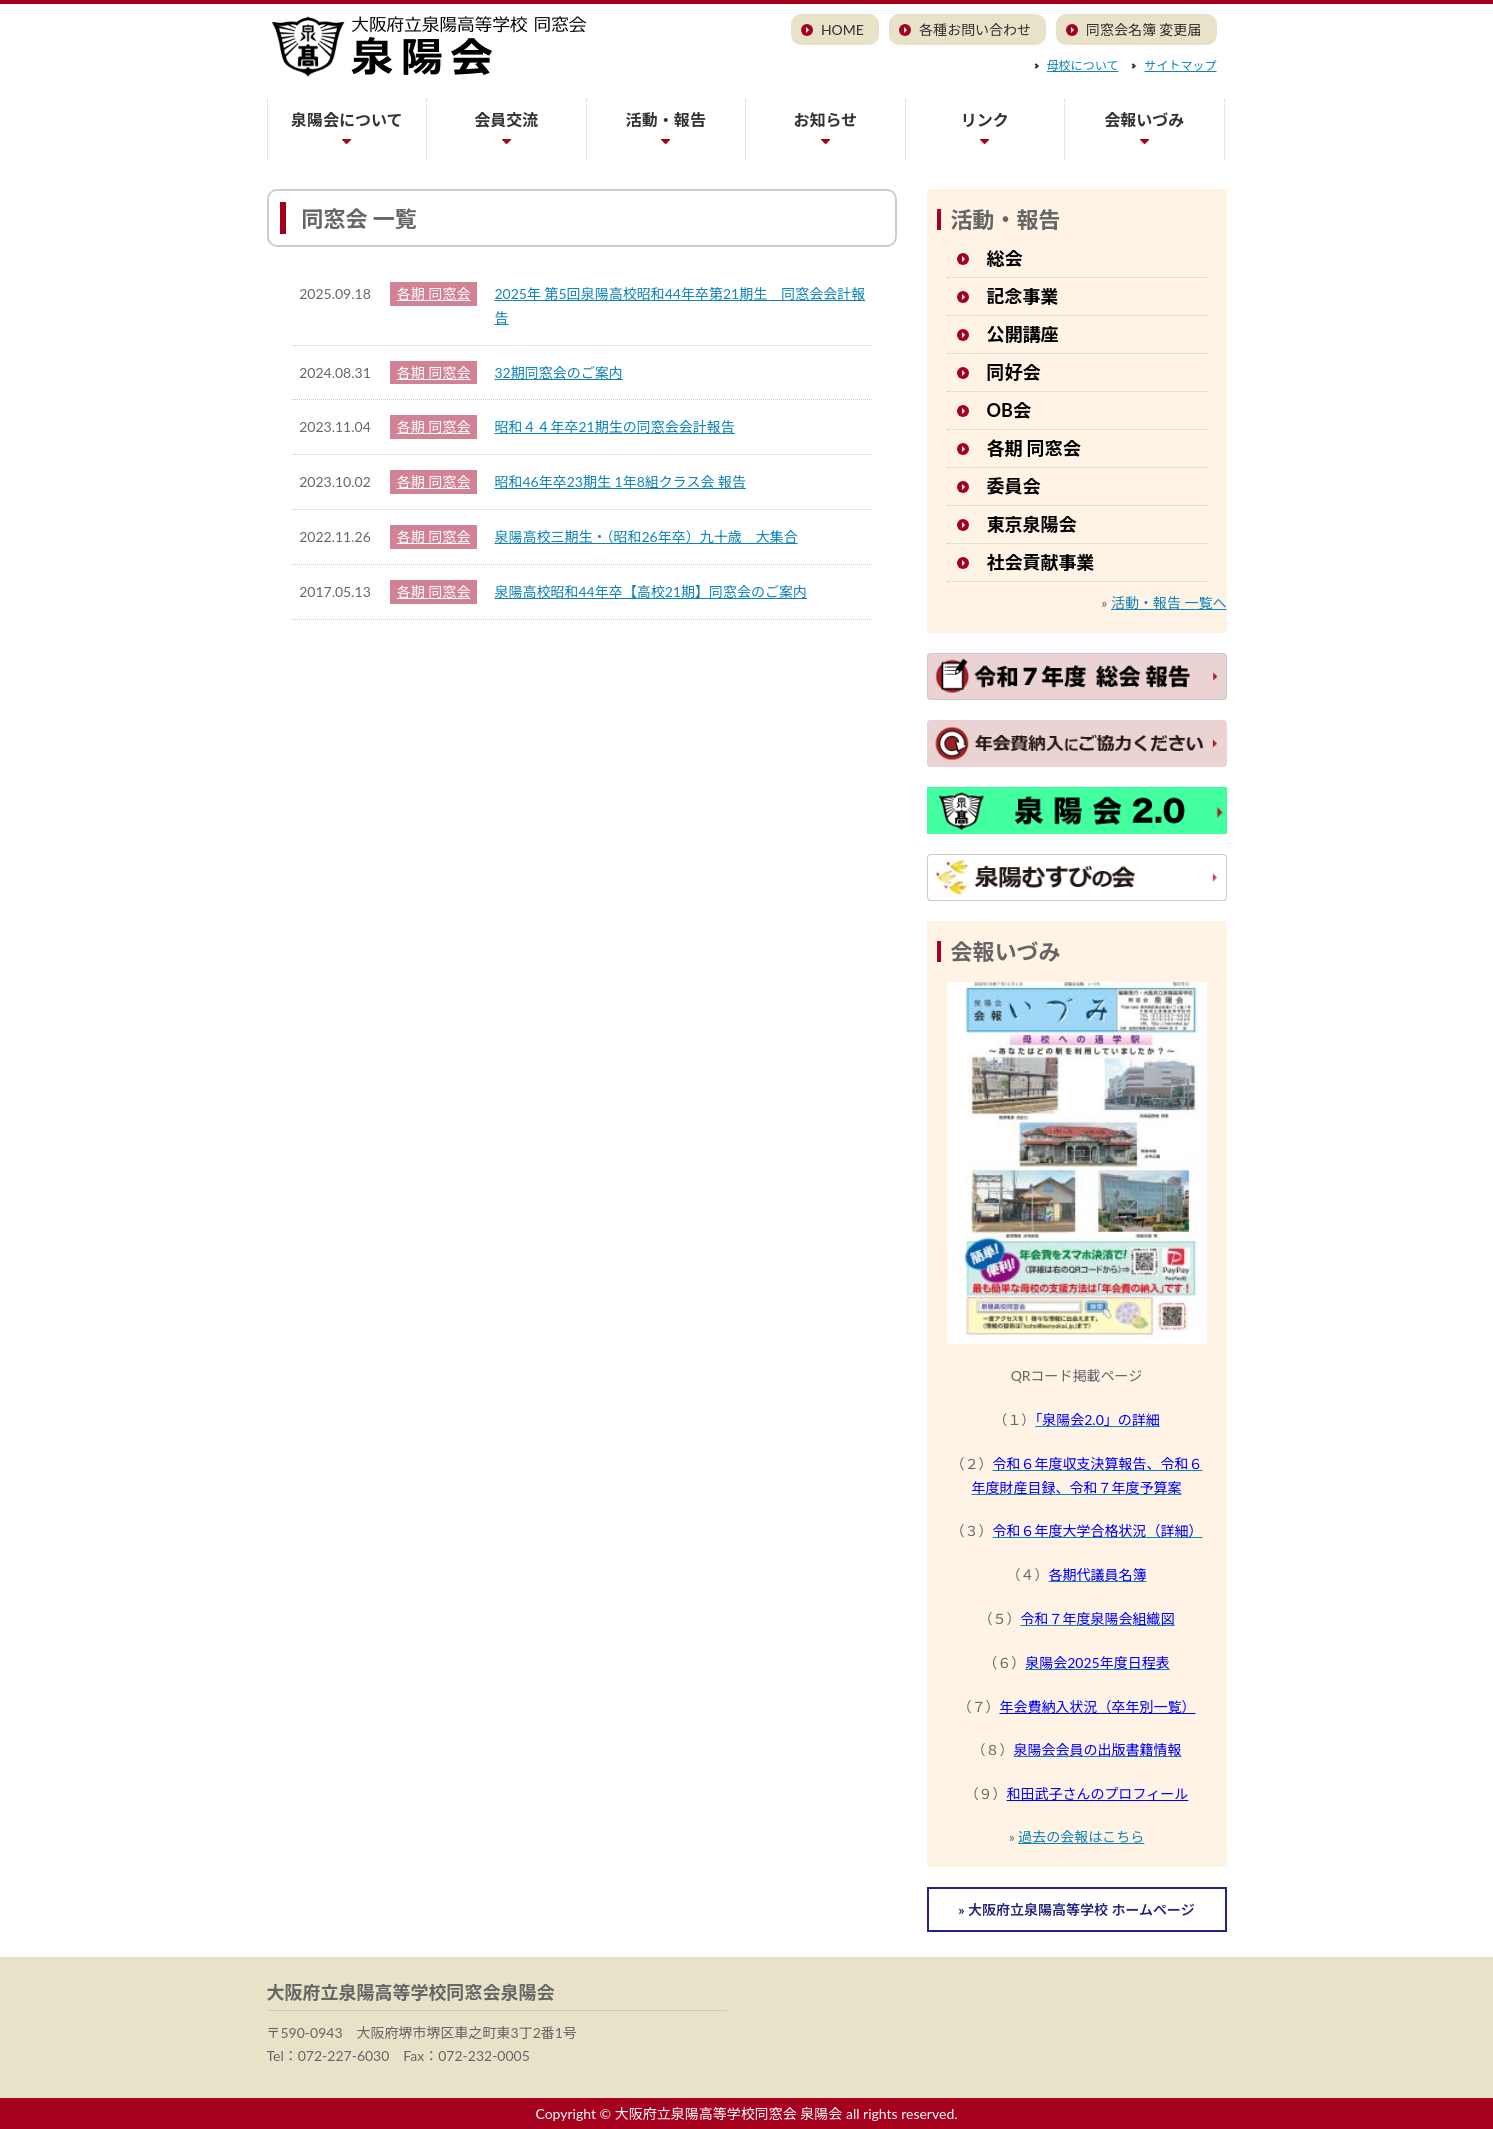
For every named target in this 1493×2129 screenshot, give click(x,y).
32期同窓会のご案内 (559, 372)
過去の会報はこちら (1081, 1836)
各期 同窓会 (434, 293)
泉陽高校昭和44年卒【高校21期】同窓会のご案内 (651, 591)
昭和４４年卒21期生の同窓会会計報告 (615, 426)
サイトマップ (1180, 65)
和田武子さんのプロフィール (1098, 1793)
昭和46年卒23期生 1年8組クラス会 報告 (621, 481)
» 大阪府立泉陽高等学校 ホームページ (1076, 1909)
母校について (1083, 65)
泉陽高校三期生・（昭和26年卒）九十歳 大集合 (646, 536)
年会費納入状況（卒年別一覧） (1098, 1706)
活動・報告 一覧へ (1169, 602)
